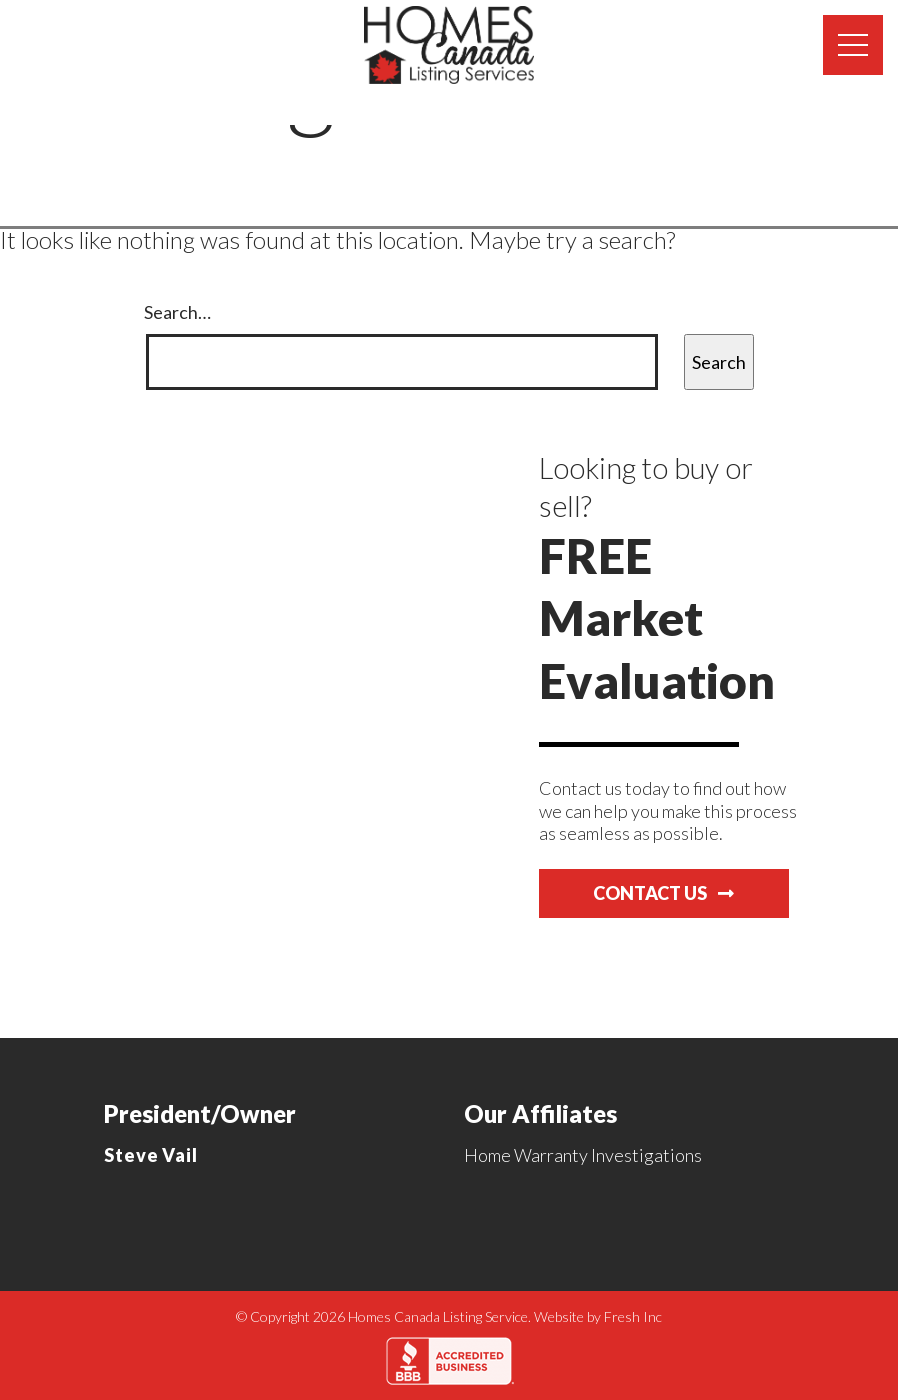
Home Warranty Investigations (583, 1155)
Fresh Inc (633, 1316)
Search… (177, 312)
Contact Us (663, 893)
